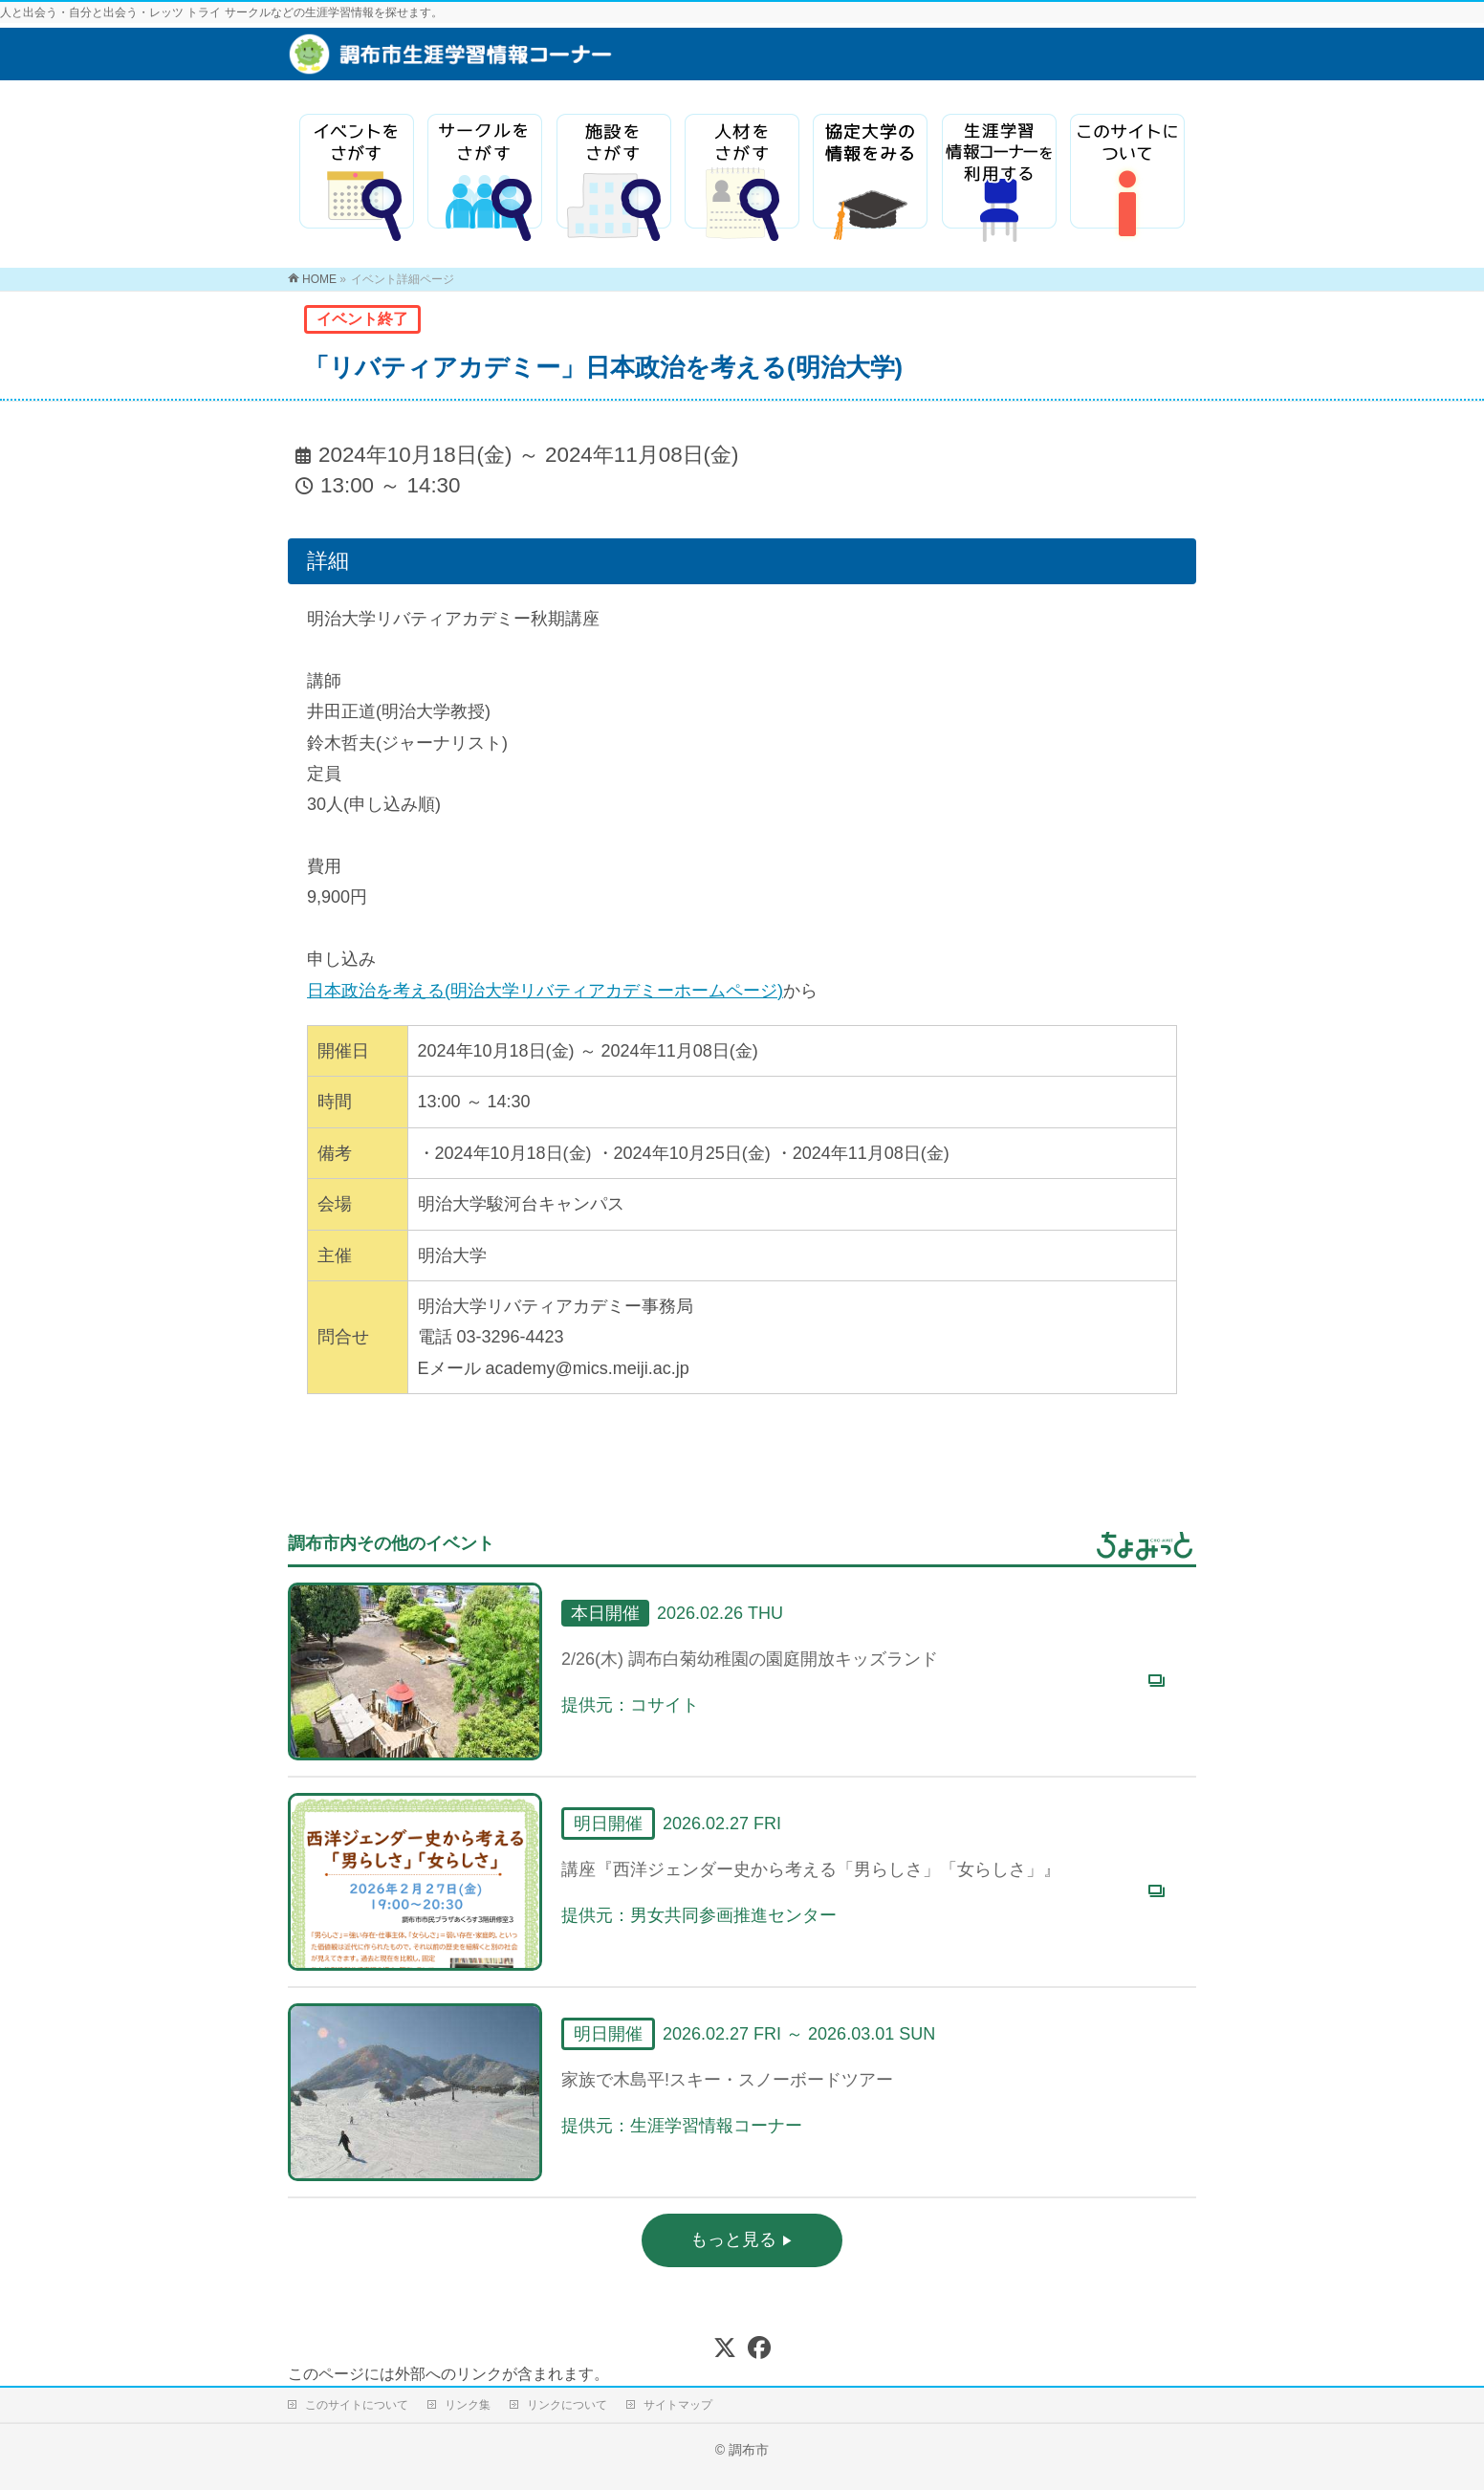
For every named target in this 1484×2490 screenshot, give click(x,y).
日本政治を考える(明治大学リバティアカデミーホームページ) (545, 990)
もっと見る (735, 2239)
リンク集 (468, 2405)
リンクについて (567, 2405)
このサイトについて (356, 2405)
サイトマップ (678, 2405)
